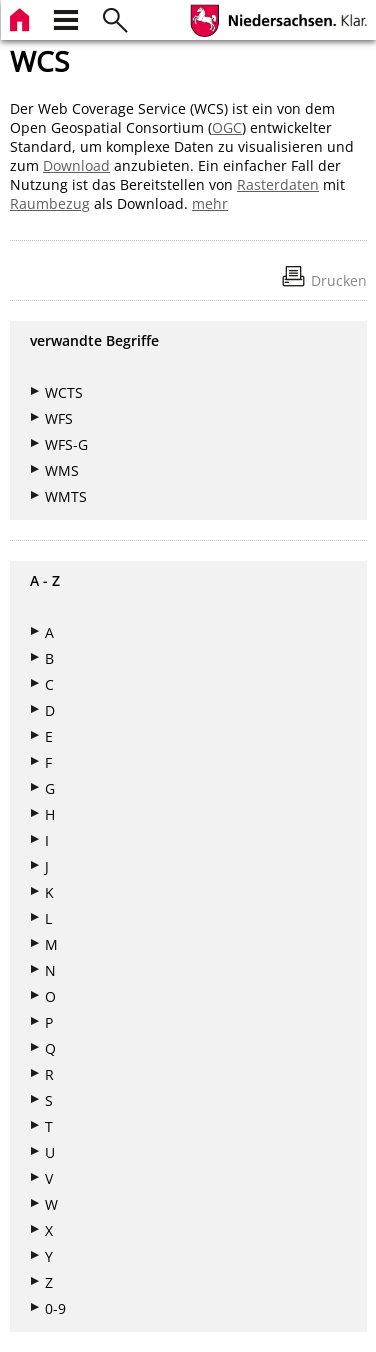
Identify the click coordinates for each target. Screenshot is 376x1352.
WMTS (66, 496)
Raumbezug (50, 203)
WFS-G (66, 444)
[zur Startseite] (22, 17)
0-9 (55, 1308)
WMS (62, 470)
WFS (59, 418)
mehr (210, 203)
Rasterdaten (278, 184)
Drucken (339, 280)
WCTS (64, 392)
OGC (227, 127)
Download (76, 165)
